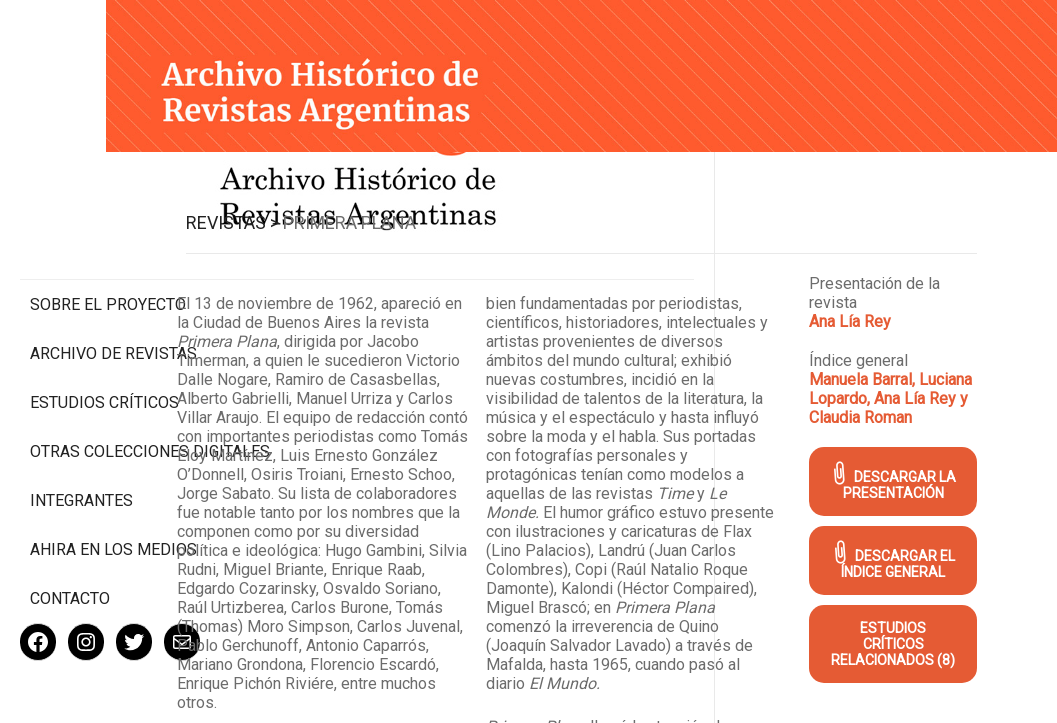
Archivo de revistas (113, 269)
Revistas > (376, 199)
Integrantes (81, 435)
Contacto (70, 533)
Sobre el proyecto (108, 220)
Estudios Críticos (104, 318)
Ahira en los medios (113, 484)
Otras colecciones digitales (109, 377)
